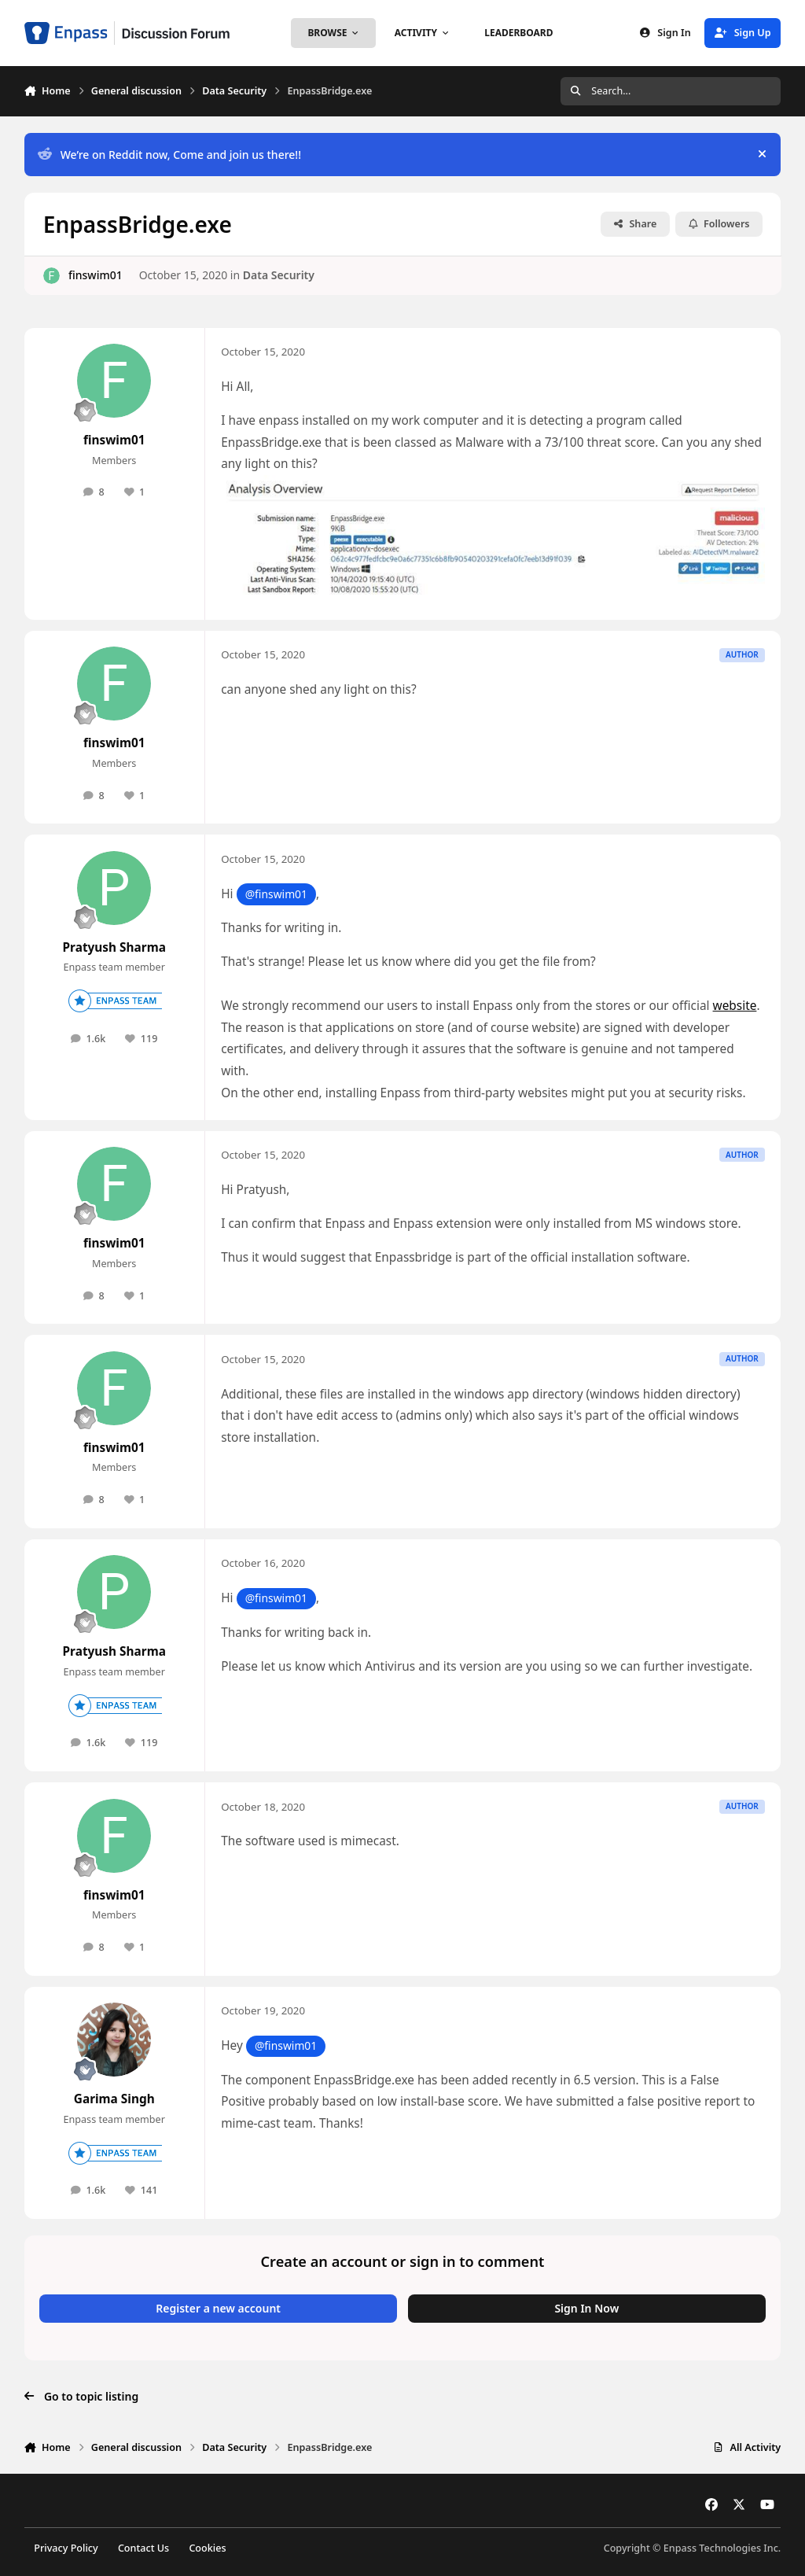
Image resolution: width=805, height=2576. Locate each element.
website (735, 1005)
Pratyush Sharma (114, 947)
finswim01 (95, 274)
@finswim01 (276, 893)
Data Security (278, 274)
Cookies (207, 2548)
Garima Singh (114, 2099)
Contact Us (143, 2548)
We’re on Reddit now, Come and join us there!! (169, 154)
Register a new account (218, 2308)
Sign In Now (586, 2308)
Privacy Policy (65, 2548)
